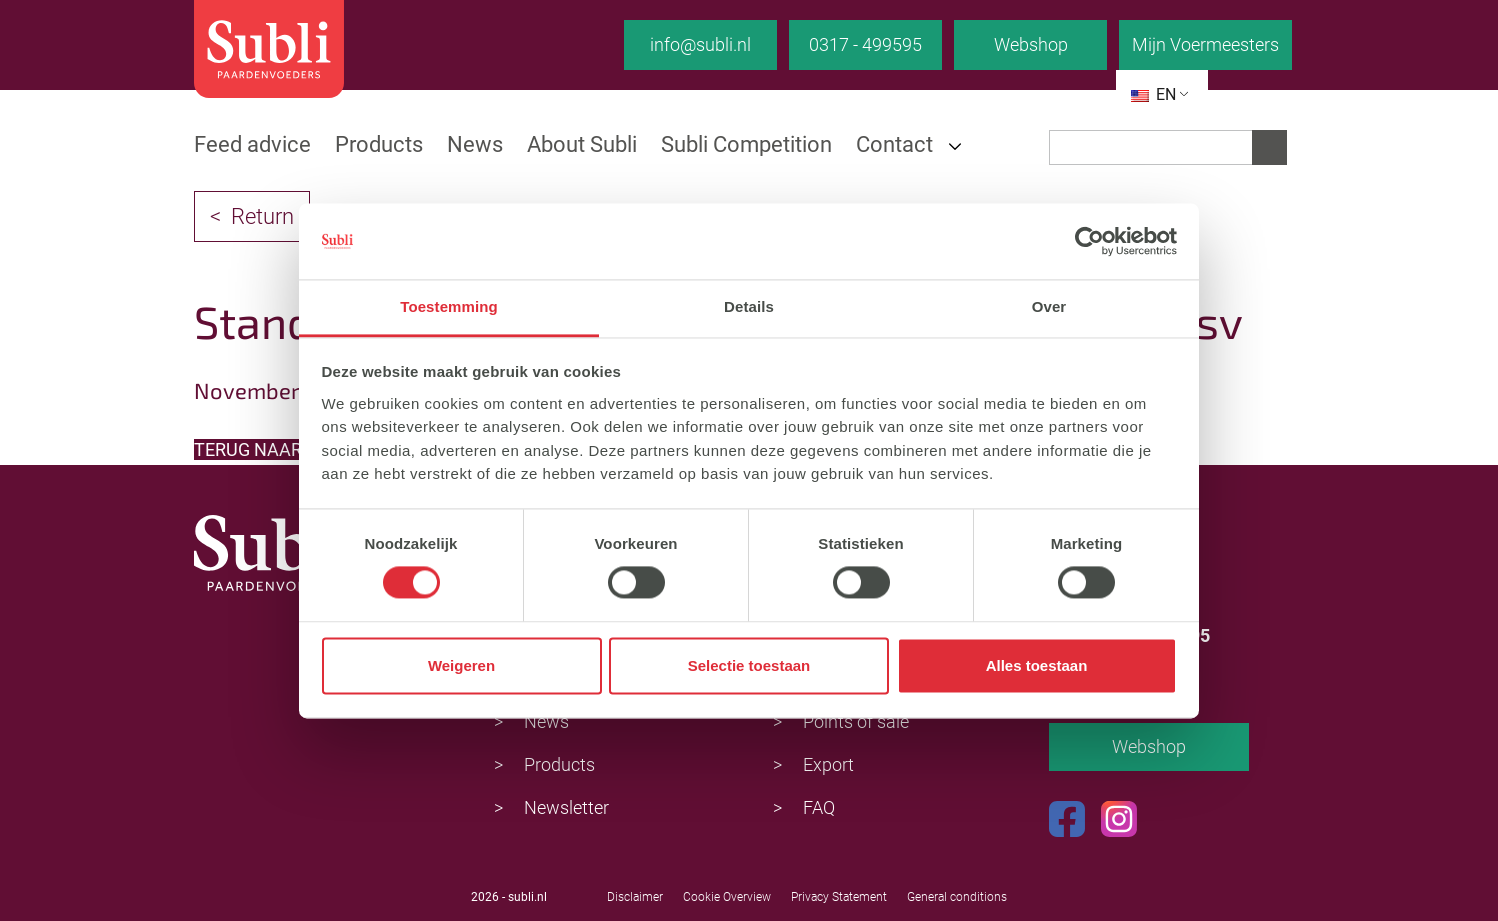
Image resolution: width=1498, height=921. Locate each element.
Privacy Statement (839, 897)
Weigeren (461, 665)
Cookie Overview (727, 897)
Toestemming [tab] (449, 307)
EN (1153, 94)
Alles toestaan (1037, 665)
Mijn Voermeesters (1205, 44)
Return (262, 216)
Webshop (1031, 44)
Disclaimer (635, 897)
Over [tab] (1049, 307)
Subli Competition (746, 144)
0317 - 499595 (865, 44)
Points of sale (856, 721)
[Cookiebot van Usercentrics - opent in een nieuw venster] (1089, 241)
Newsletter (566, 807)
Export (828, 764)
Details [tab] (749, 307)
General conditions (957, 897)
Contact (894, 144)
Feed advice (252, 144)
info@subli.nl (700, 44)
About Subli (582, 144)
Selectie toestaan (749, 665)
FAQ (819, 807)
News (475, 144)
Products (379, 144)
